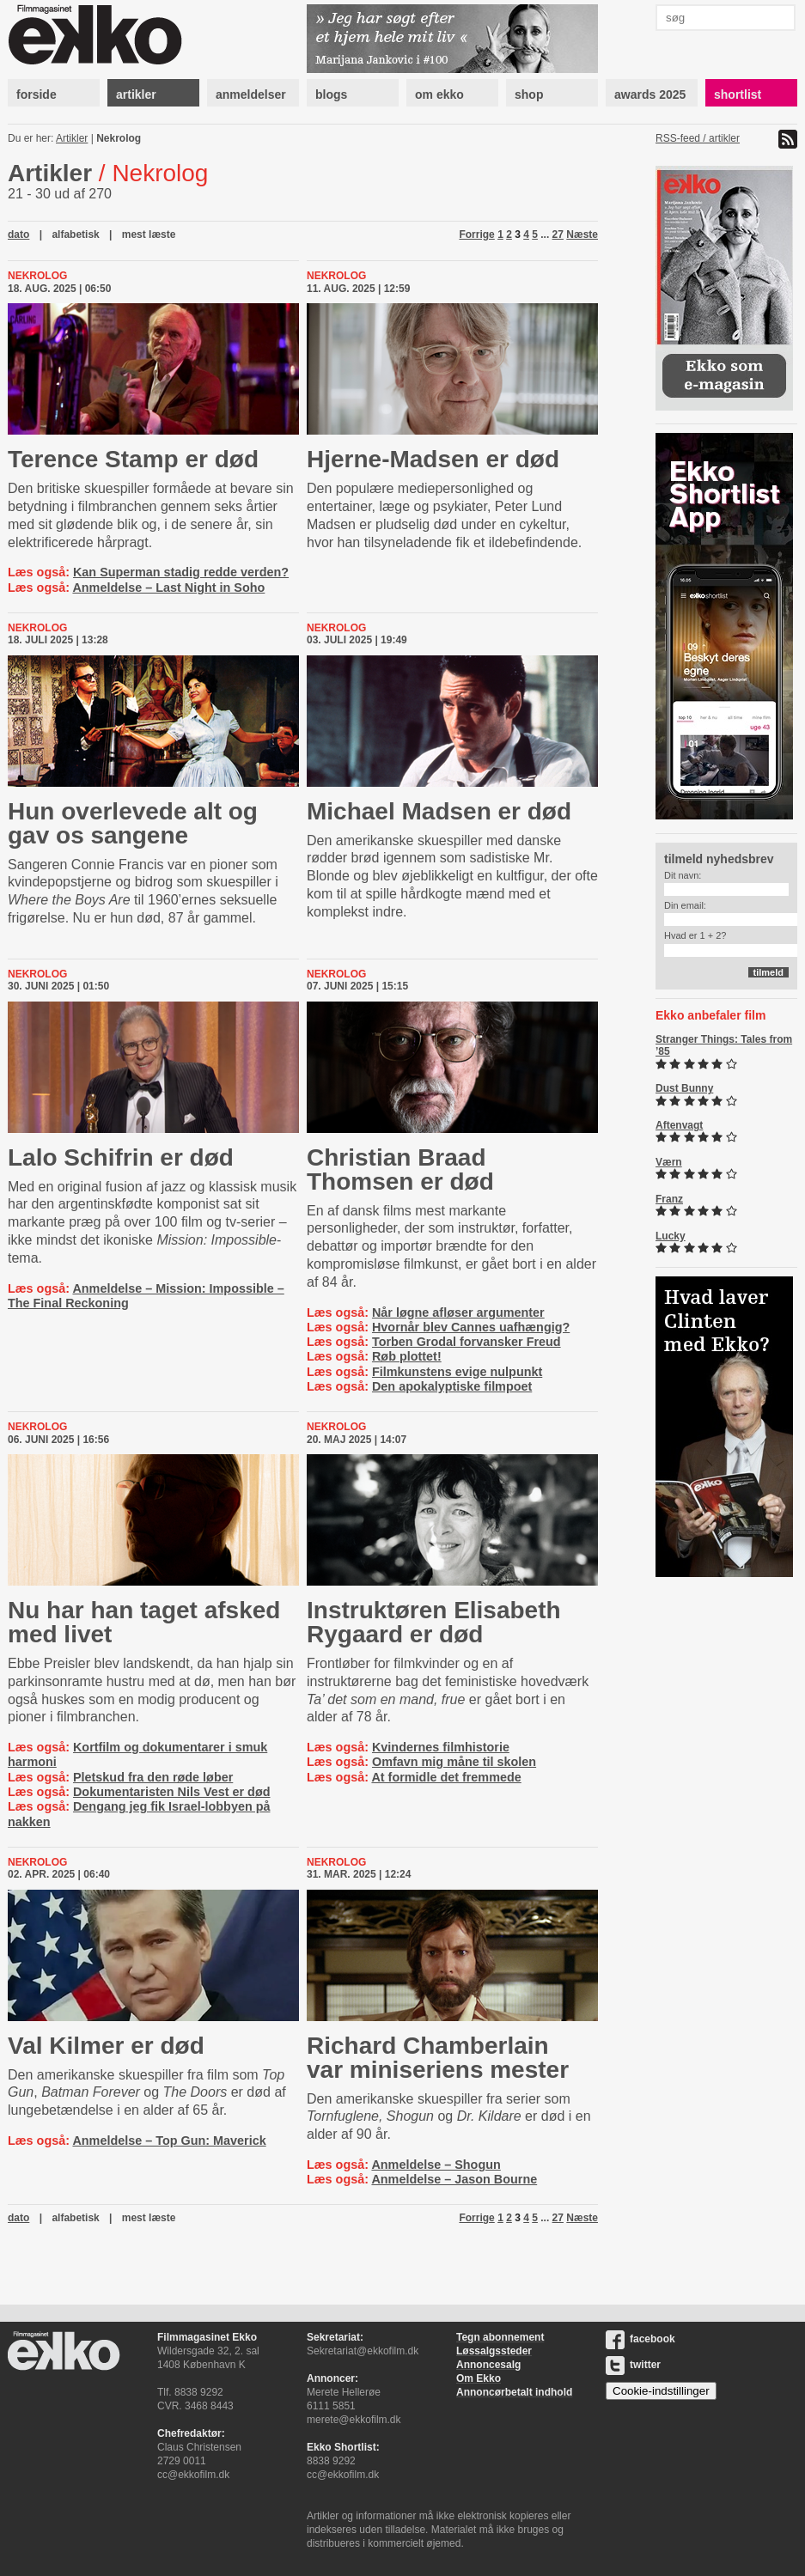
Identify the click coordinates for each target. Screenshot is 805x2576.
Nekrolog (118, 138)
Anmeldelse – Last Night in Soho (168, 587)
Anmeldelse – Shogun (435, 2164)
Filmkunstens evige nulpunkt (457, 1372)
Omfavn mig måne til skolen (454, 1762)
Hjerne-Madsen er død (433, 459)
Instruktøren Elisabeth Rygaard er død (434, 1622)
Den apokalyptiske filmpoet (452, 1386)
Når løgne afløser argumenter (458, 1312)
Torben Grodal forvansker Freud (466, 1342)
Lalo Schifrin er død (121, 1157)
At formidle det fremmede (446, 1777)
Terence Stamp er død (133, 459)
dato (18, 234)
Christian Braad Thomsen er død (400, 1169)
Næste (582, 234)
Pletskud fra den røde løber (153, 1777)
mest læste (149, 234)
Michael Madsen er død (439, 811)
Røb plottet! (407, 1356)
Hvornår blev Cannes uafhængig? (471, 1327)
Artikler (72, 138)
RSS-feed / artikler (698, 138)
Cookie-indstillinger (661, 2390)
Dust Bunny (684, 1088)
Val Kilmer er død (106, 2045)
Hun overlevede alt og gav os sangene (133, 823)
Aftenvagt (679, 1125)
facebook (640, 2339)
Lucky (671, 1236)
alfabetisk (75, 234)
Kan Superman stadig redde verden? (181, 572)
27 (558, 234)
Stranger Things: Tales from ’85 (724, 1045)
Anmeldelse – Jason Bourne (454, 2179)
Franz (669, 1199)
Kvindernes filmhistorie (440, 1747)
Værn (669, 1162)
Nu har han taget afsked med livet (144, 1622)
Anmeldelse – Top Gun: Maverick (168, 2140)
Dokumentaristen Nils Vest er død (172, 1792)
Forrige (476, 234)
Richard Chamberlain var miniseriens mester (438, 2057)
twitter (633, 2364)
